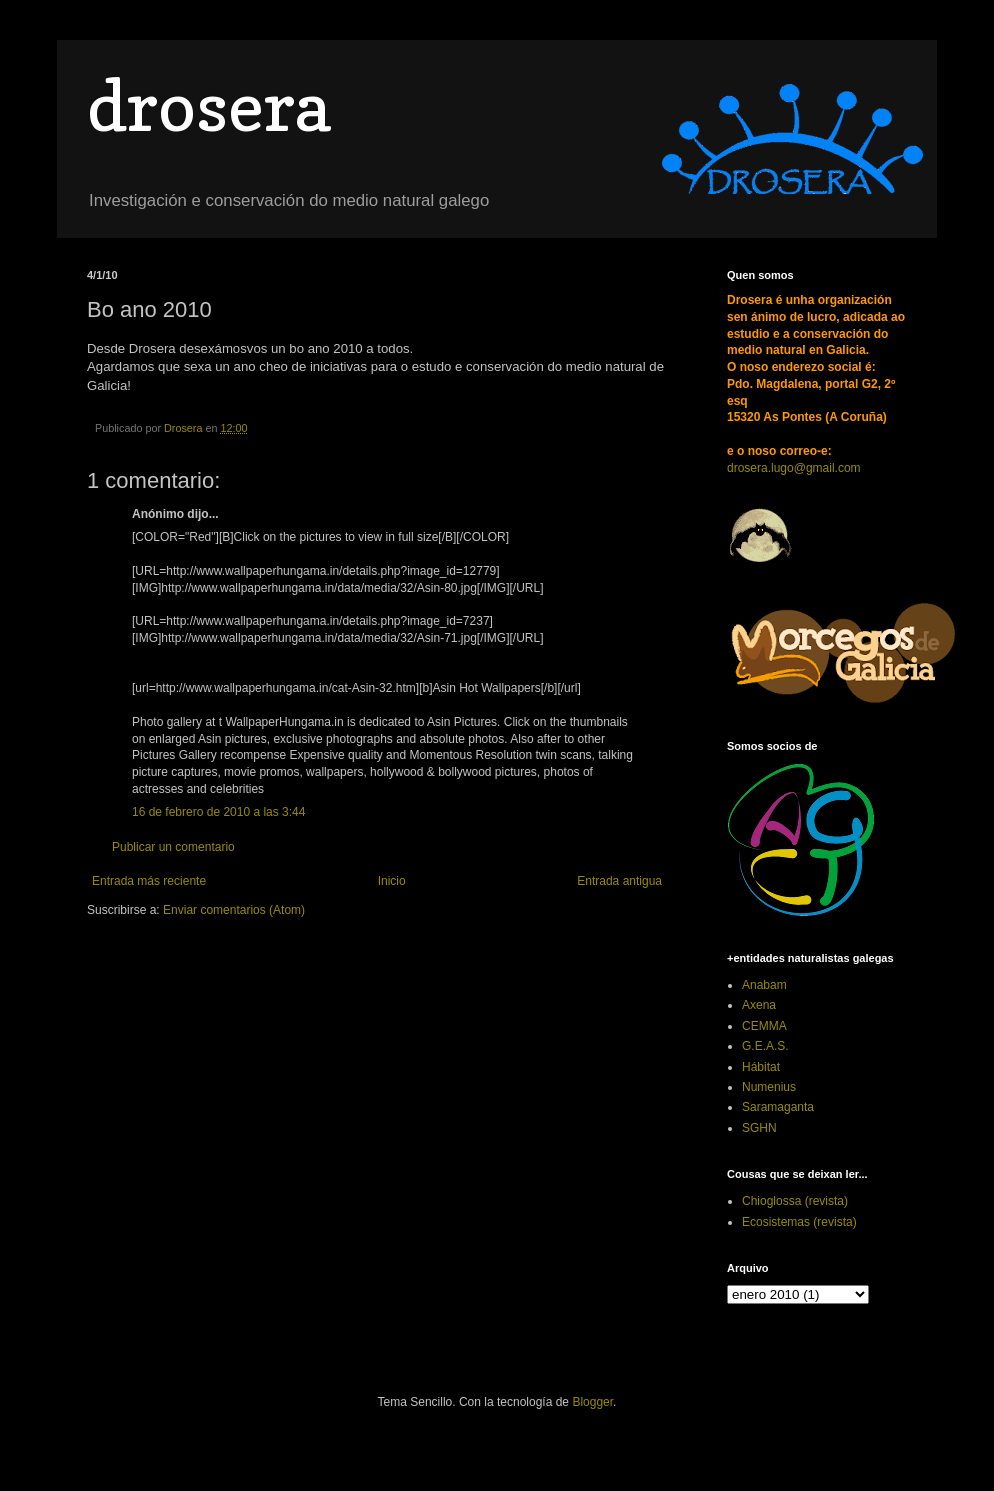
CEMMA (764, 1026)
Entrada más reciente (149, 881)
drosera (208, 105)
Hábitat (761, 1067)
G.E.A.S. (765, 1046)
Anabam (764, 985)
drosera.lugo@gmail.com (794, 468)
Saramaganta (778, 1107)
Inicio (392, 881)
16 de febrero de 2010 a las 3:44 (218, 812)
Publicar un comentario (173, 847)
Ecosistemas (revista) (799, 1222)
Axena (759, 1005)
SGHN (759, 1128)
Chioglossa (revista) (795, 1201)
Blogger (592, 1402)
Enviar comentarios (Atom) (234, 910)
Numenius (769, 1087)
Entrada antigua (619, 881)
